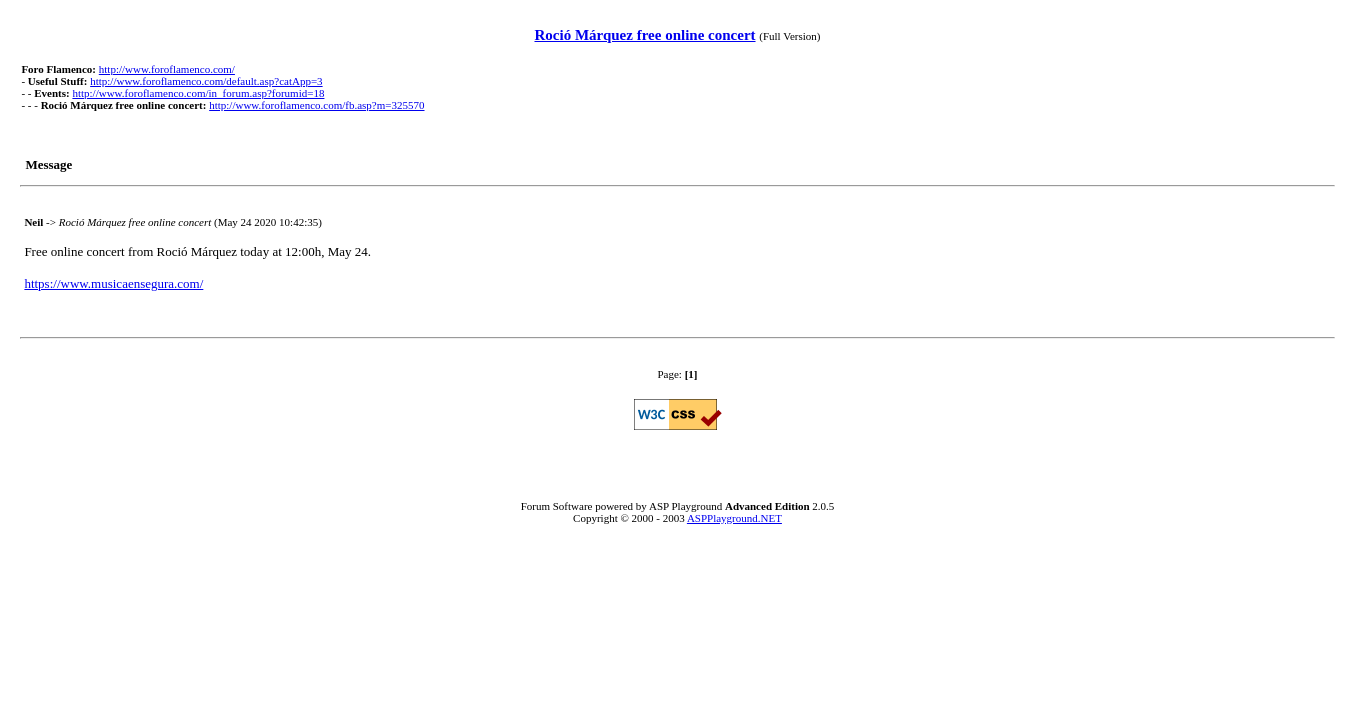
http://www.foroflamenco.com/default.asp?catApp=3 (206, 81)
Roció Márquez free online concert (644, 35)
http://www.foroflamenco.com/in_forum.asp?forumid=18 (198, 93)
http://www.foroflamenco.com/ (167, 69)
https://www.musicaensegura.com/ (113, 283)
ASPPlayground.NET (734, 518)
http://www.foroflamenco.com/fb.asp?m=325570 (316, 105)
